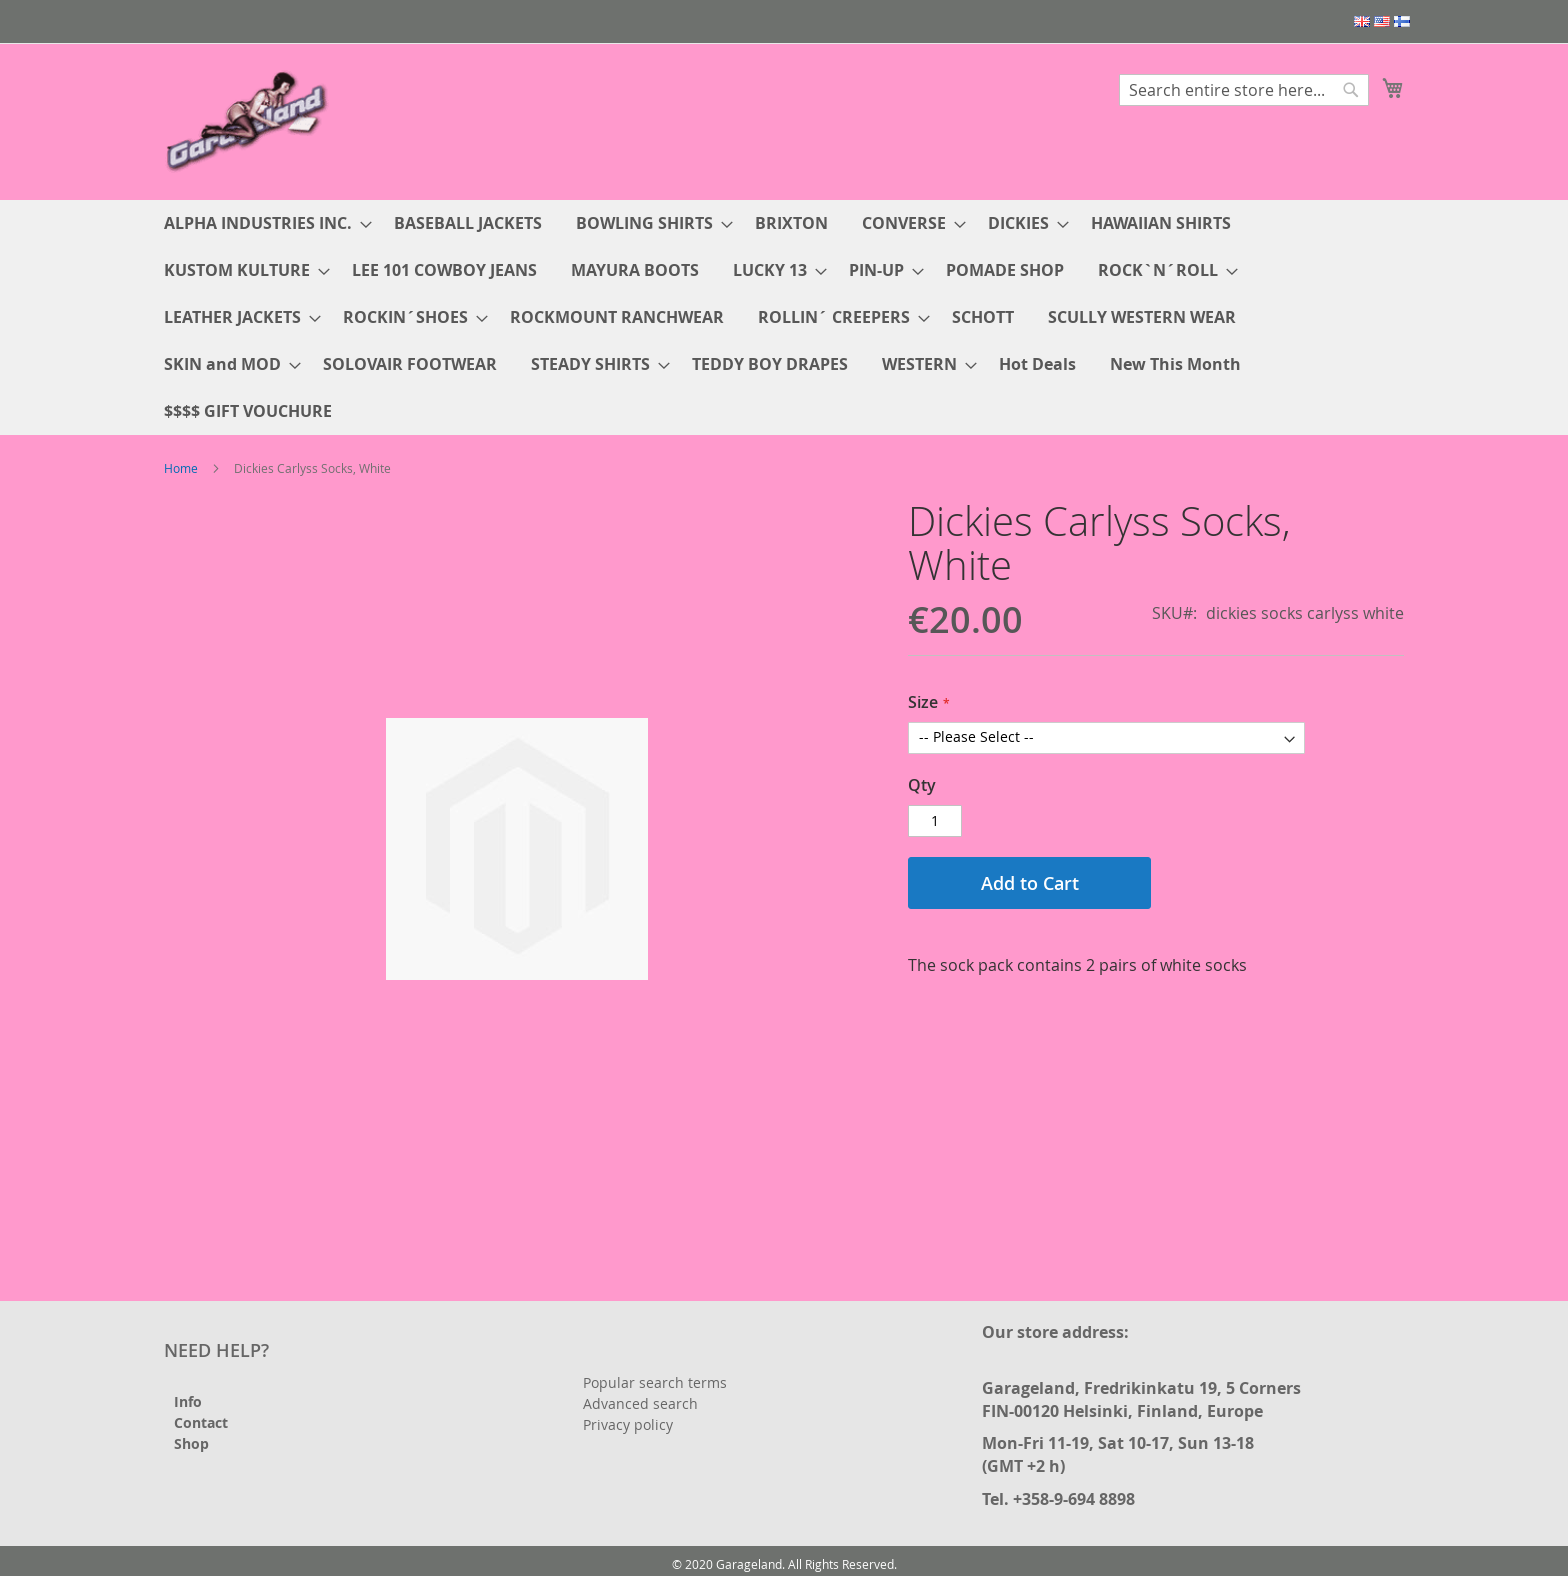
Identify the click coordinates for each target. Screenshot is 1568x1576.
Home (181, 468)
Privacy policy (628, 1424)
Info (188, 1401)
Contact (201, 1422)
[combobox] (1244, 90)
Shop (191, 1443)
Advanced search (640, 1403)
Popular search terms (655, 1382)
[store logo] (249, 120)
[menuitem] (262, 223)
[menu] (784, 317)
